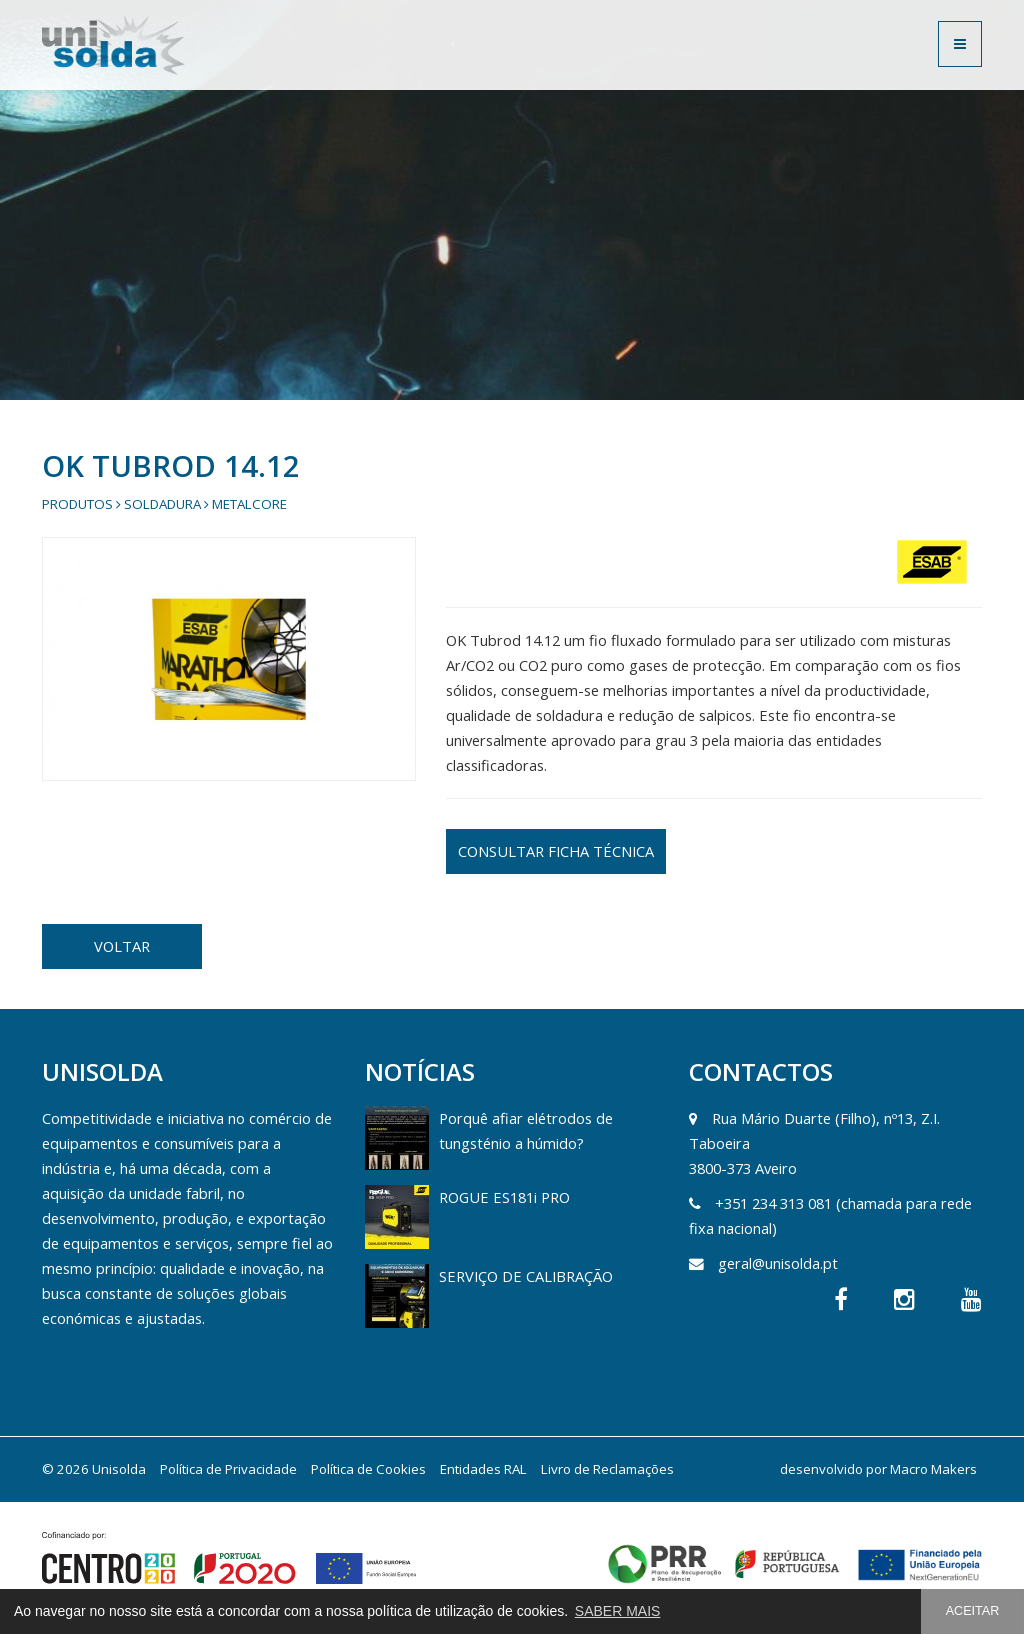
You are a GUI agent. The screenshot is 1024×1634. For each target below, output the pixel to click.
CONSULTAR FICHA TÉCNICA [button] (556, 851)
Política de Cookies (368, 1469)
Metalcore (249, 504)
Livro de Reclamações (607, 1469)
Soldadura (162, 504)
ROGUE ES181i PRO (504, 1197)
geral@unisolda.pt (778, 1263)
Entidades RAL (483, 1469)
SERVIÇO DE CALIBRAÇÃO (526, 1276)
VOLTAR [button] (122, 946)
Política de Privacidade (228, 1469)
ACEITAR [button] (973, 1611)
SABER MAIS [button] (618, 1611)
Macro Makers (933, 1469)
